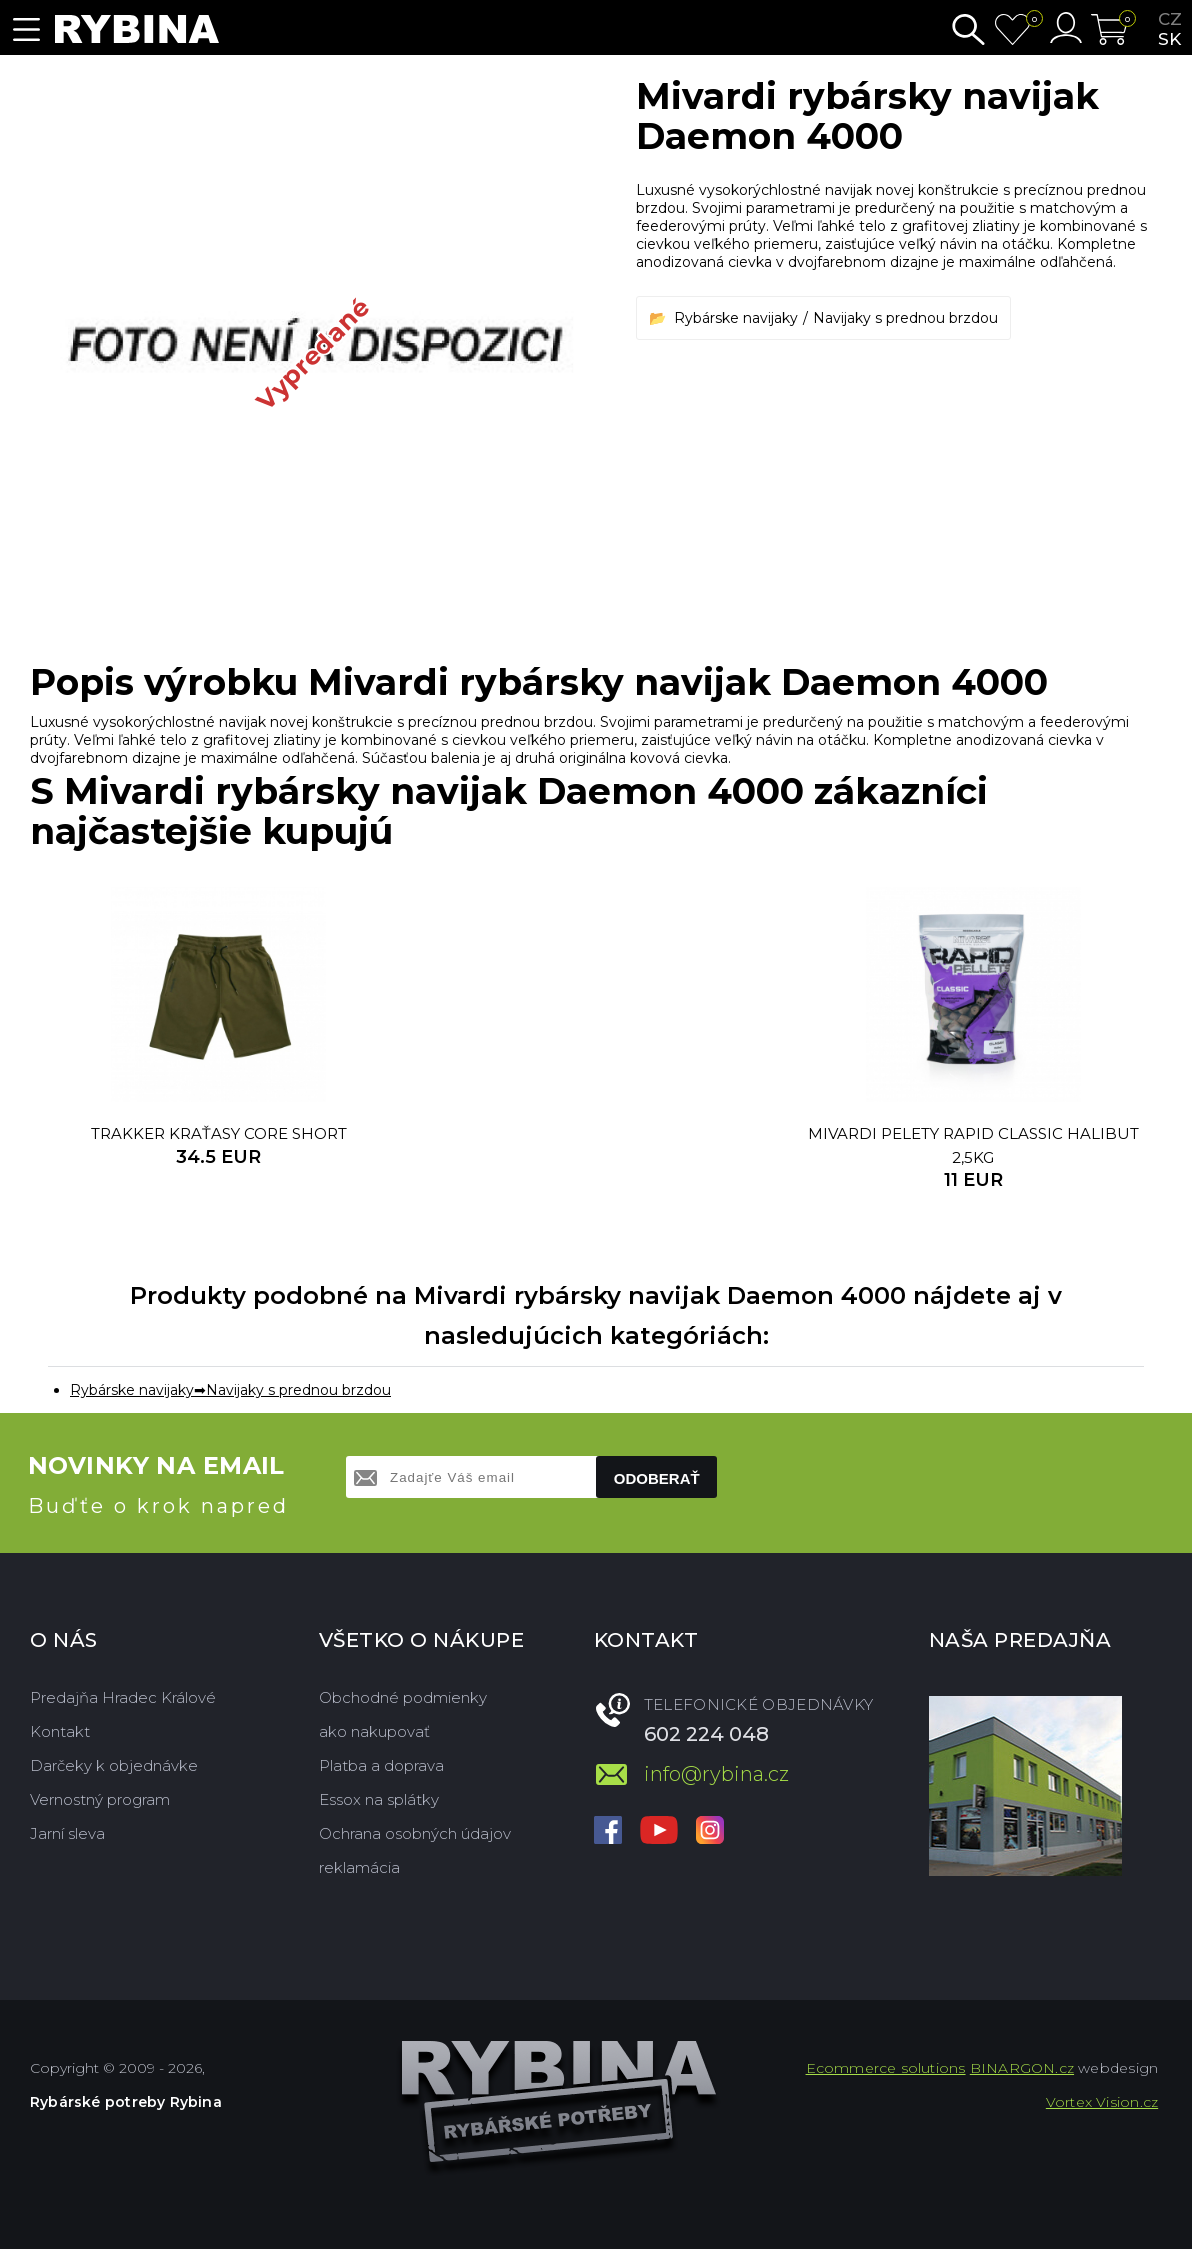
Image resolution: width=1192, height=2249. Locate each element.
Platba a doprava (381, 1765)
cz (1170, 19)
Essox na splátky (379, 1799)
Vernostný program (100, 1799)
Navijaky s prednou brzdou (905, 318)
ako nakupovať (374, 1731)
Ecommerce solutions (886, 2068)
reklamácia (359, 1867)
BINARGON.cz (1022, 2068)
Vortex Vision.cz (1102, 2102)
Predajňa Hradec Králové (123, 1697)
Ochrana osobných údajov (415, 1833)
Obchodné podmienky (403, 1697)
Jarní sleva (67, 1833)
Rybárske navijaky (736, 318)
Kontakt (60, 1731)
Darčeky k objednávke (114, 1765)
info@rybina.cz (716, 1774)
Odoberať (657, 1478)
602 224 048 (706, 1734)
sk (1169, 39)
